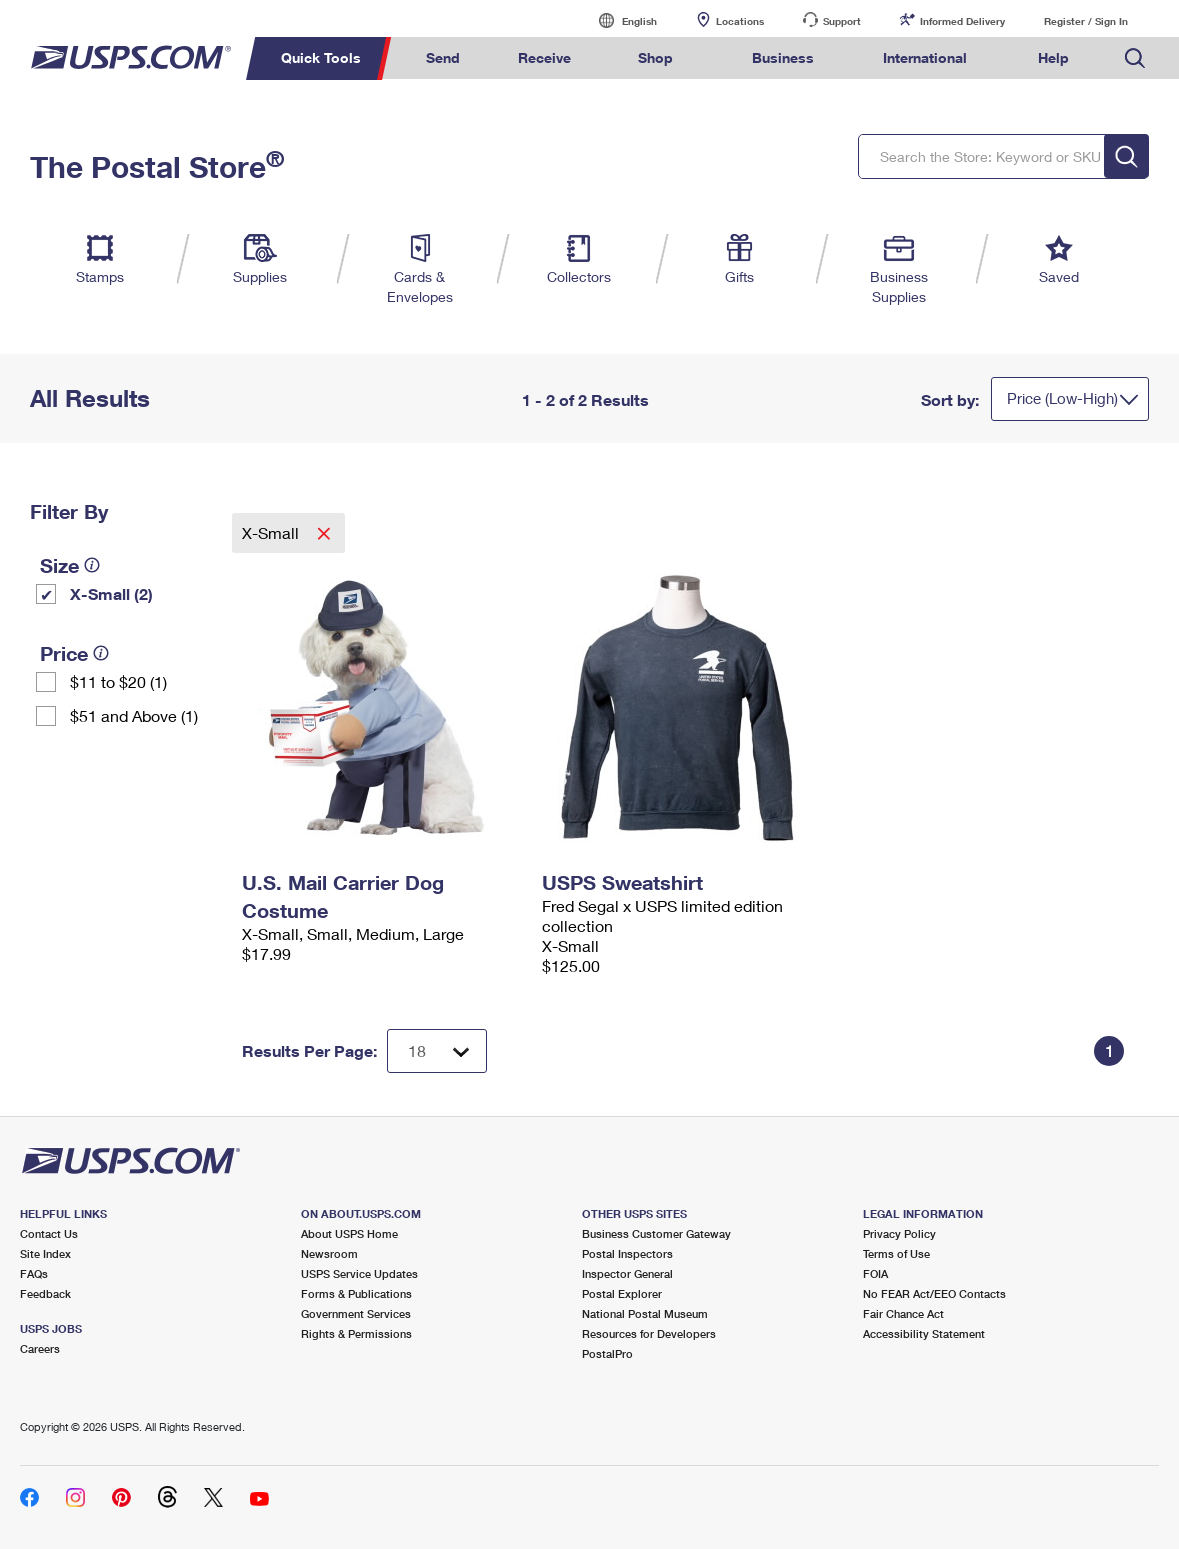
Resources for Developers (649, 1333)
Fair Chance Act (903, 1313)
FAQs (34, 1273)
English (619, 20)
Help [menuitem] (1053, 57)
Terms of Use (896, 1253)
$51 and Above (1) (134, 715)
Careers (40, 1348)
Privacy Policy (899, 1233)
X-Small (272, 532)
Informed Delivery (962, 21)
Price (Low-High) (1062, 398)
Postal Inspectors (627, 1253)
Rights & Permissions (356, 1333)
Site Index (45, 1253)
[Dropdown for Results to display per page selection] (437, 1051)
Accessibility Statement (924, 1333)
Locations (740, 21)
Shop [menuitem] (655, 57)
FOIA (875, 1273)
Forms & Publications (356, 1293)
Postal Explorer (622, 1293)
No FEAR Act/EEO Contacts (934, 1293)
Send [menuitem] (443, 57)
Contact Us (49, 1233)
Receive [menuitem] (544, 57)
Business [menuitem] (783, 57)
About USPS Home (349, 1233)
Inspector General (627, 1273)
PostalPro (607, 1353)
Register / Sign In (1086, 21)
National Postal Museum (645, 1313)
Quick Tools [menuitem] (321, 57)
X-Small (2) (111, 593)
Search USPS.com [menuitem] (1135, 58)
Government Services (356, 1313)
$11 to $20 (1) (118, 681)
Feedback (45, 1293)
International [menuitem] (925, 57)
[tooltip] (92, 565)
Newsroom (329, 1253)
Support (842, 21)
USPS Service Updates (359, 1273)
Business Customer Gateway (656, 1233)
